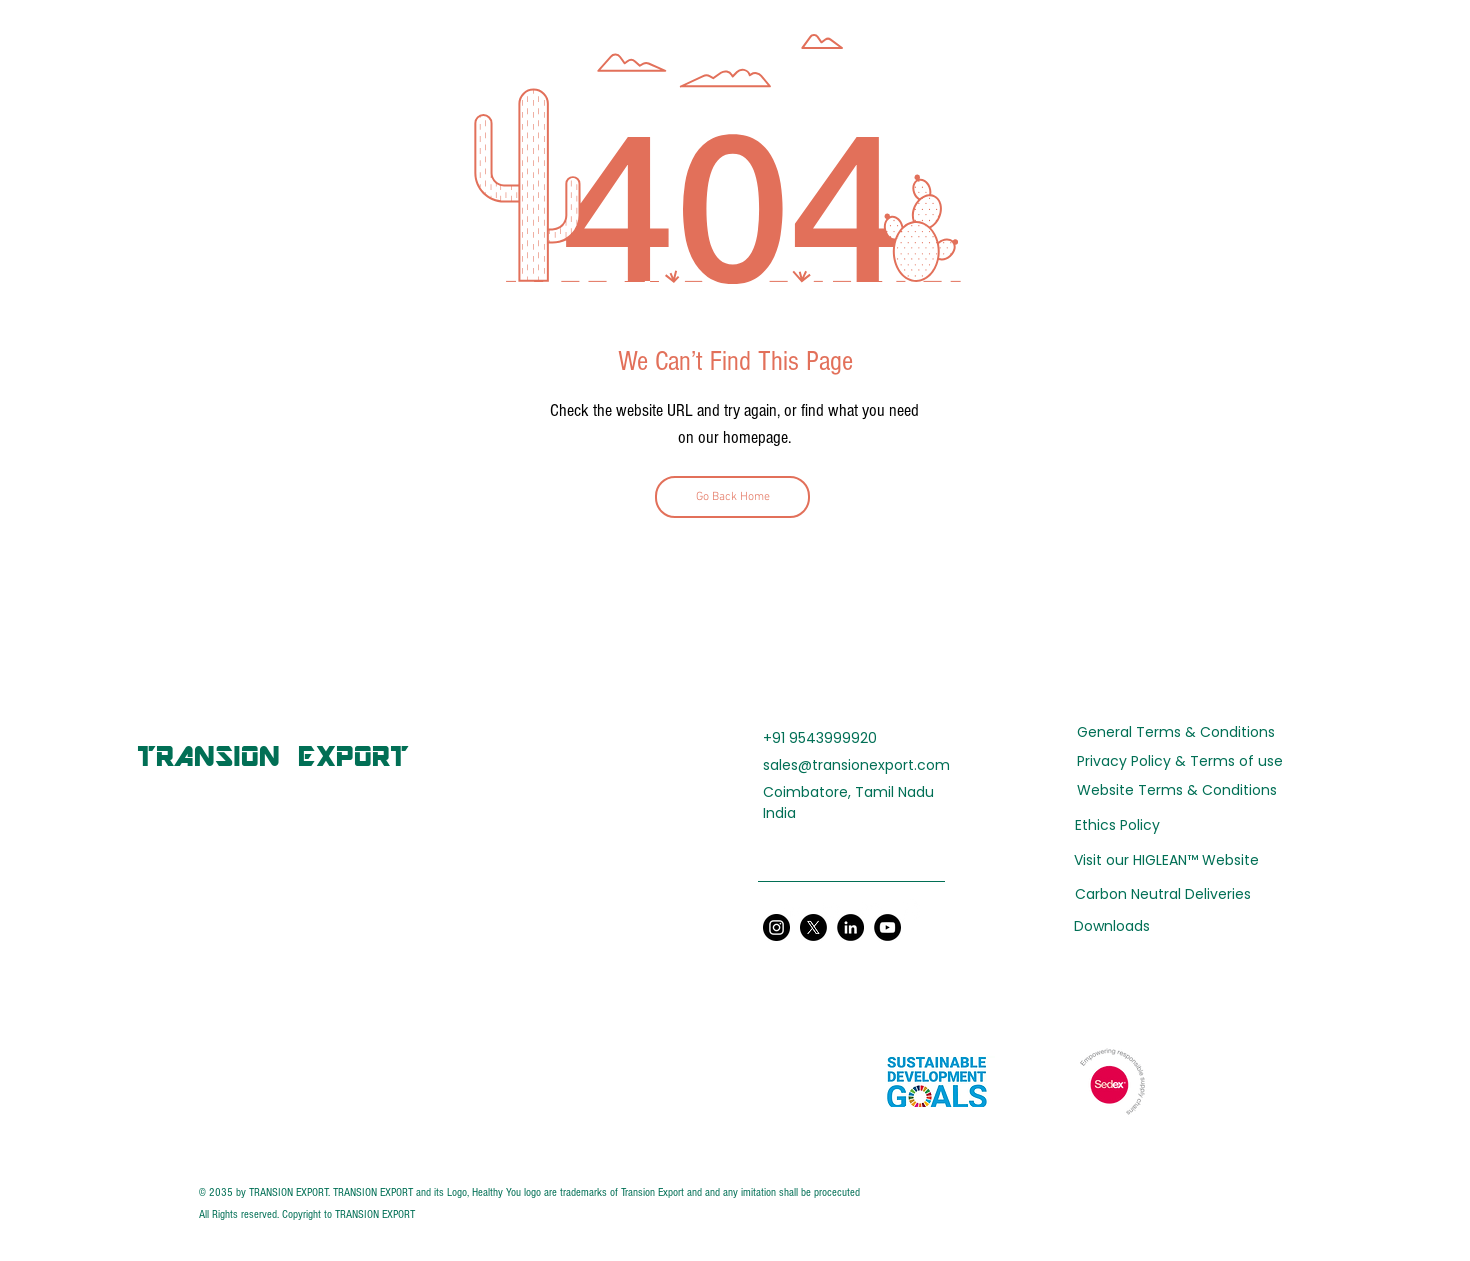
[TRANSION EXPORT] (272, 755)
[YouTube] (871, 911)
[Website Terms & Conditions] (1177, 790)
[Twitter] (832, 911)
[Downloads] (1162, 926)
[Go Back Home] (732, 497)
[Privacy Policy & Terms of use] (1180, 762)
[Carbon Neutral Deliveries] (1162, 894)
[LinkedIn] (793, 911)
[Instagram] (910, 911)
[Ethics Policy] (1117, 825)
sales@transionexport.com (856, 765)
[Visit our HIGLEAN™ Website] (1166, 860)
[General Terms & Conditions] (1176, 733)
